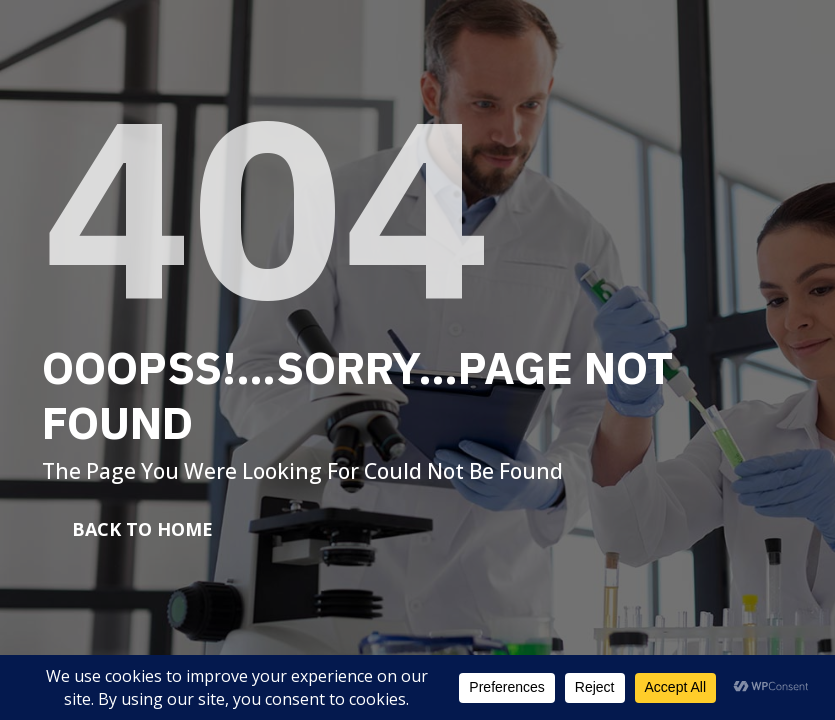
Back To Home (142, 529)
